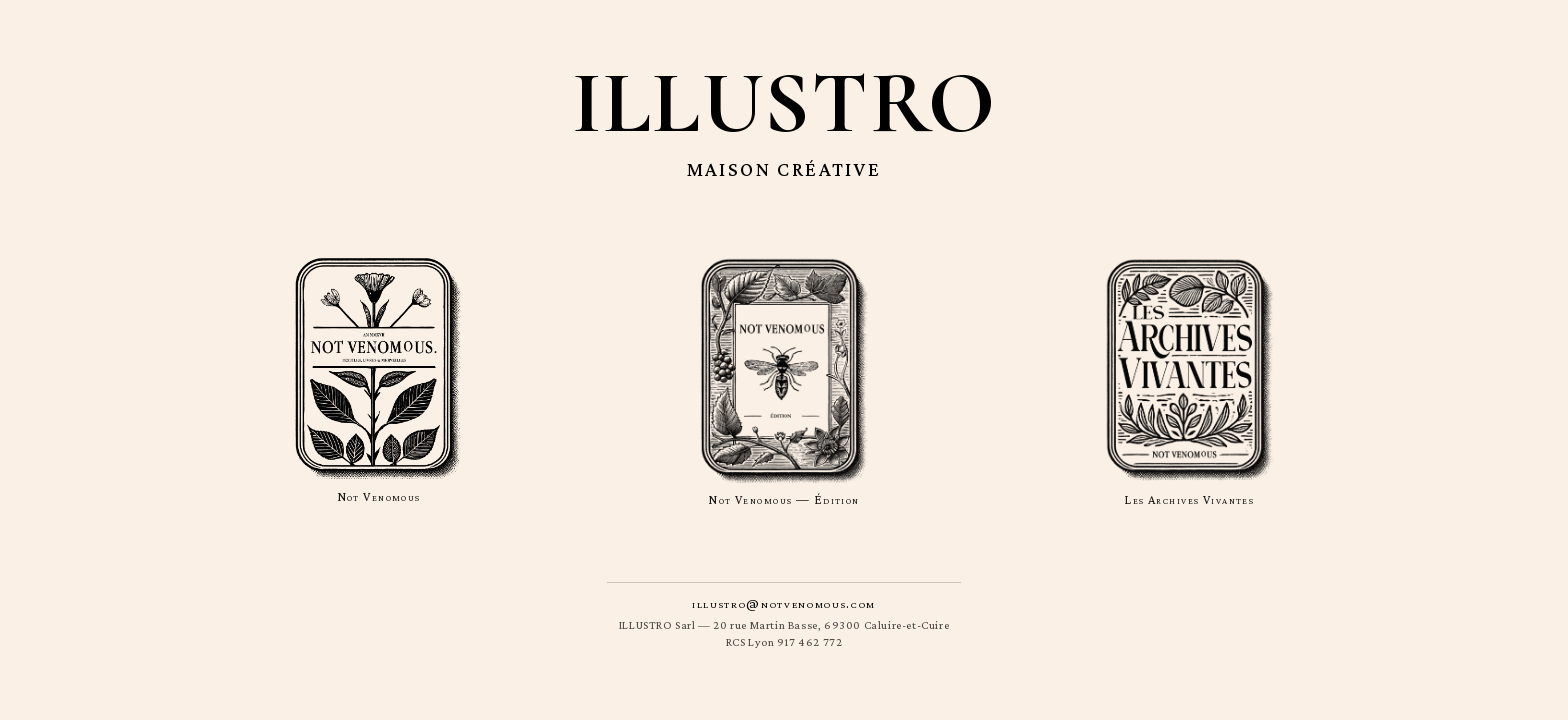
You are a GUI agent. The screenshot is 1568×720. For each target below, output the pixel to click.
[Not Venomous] (378, 381)
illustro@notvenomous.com (784, 603)
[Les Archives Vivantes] (1189, 381)
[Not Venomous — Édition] (784, 381)
